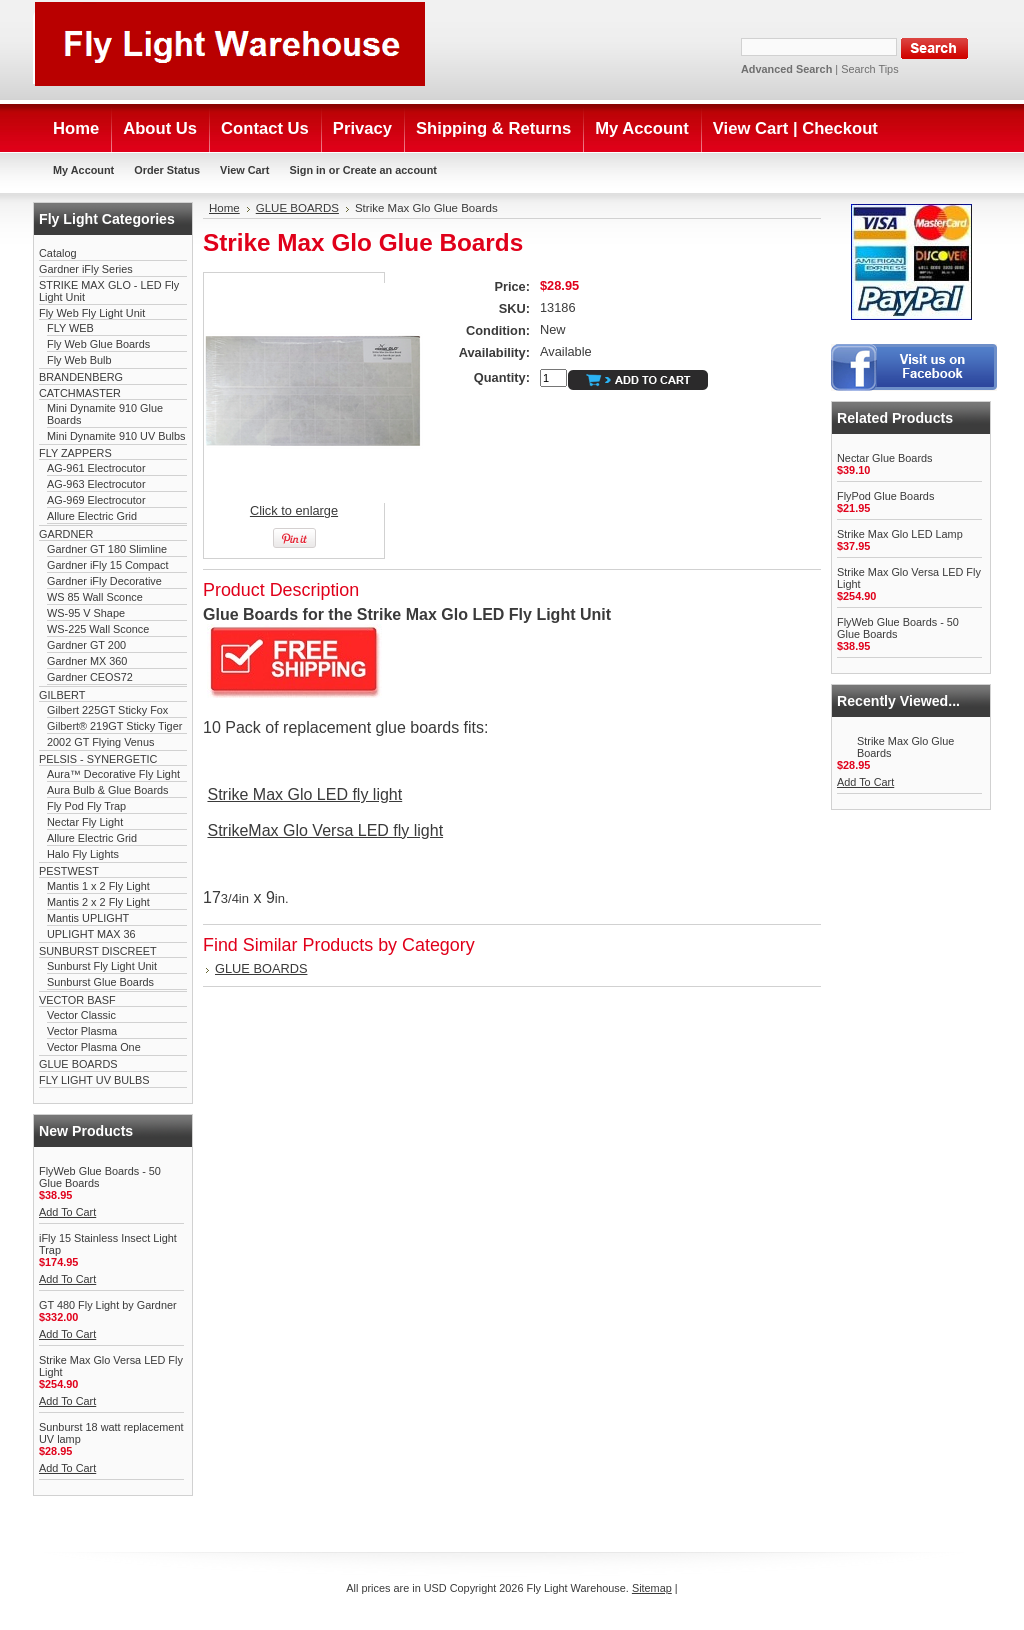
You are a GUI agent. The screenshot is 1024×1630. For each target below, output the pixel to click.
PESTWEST (69, 871)
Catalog (57, 253)
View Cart (244, 170)
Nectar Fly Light (85, 822)
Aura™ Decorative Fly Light (113, 774)
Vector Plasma (82, 1031)
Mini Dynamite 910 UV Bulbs (116, 436)
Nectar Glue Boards (885, 458)
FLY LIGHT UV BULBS (94, 1080)
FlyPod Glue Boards (885, 496)
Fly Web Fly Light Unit (92, 313)
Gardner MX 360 (87, 661)
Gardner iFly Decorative (104, 581)
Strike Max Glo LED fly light (304, 794)
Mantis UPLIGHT (88, 918)
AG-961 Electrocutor (96, 468)
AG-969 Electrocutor (96, 500)
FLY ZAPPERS (75, 453)
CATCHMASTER (80, 393)
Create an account (390, 170)
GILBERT (62, 695)
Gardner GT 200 (86, 645)
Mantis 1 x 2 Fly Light (98, 886)
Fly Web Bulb (79, 360)
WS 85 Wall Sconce (95, 597)
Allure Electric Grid (92, 516)
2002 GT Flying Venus (100, 742)
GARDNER (66, 534)
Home (224, 208)
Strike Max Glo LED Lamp (900, 534)
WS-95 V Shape (86, 613)
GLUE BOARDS (78, 1064)
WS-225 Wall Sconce (98, 629)
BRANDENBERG (81, 377)
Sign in (307, 170)
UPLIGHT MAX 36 (91, 934)
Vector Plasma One (94, 1047)
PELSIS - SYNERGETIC (98, 759)
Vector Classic (81, 1015)
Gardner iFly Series (86, 269)
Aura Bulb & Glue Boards (108, 790)
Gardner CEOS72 (90, 677)
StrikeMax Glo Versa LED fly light (325, 830)
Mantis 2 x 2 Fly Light (98, 902)
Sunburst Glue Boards (100, 982)
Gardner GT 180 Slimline (107, 549)
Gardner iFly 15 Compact (107, 565)
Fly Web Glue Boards (98, 344)
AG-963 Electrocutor (96, 484)
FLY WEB (70, 328)
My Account (83, 170)
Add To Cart (67, 1212)
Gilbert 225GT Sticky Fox (107, 710)
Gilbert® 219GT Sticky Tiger (114, 726)
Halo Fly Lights (83, 854)
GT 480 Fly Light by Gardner (108, 1305)
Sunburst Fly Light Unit (102, 966)
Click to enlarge (294, 510)
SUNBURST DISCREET (98, 951)
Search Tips (869, 69)
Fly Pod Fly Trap (86, 806)
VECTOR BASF (77, 1000)
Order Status (167, 170)
